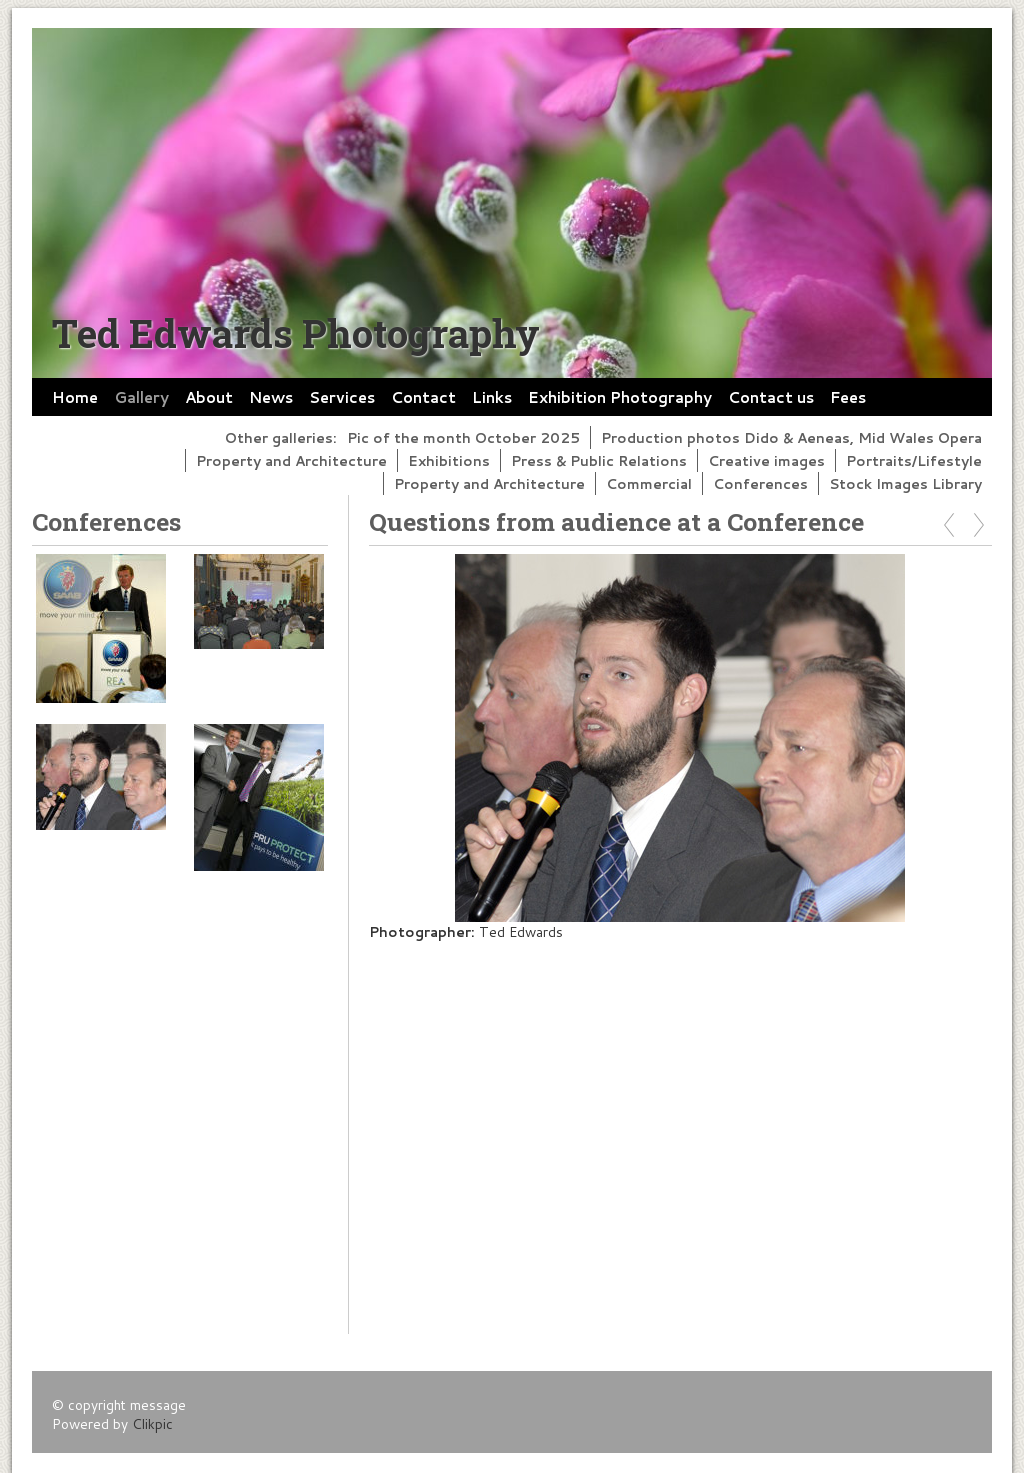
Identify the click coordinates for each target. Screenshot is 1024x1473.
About (209, 397)
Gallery (141, 397)
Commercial (649, 483)
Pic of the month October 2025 (463, 437)
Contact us (771, 397)
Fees (848, 397)
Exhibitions (449, 460)
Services (342, 397)
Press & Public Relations (599, 460)
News (271, 397)
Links (492, 397)
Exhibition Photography (620, 397)
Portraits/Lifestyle (914, 460)
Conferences (760, 483)
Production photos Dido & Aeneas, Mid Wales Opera (791, 437)
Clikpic (152, 1423)
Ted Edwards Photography (296, 333)
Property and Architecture (291, 460)
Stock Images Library (905, 483)
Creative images (766, 460)
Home (75, 397)
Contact (423, 397)
